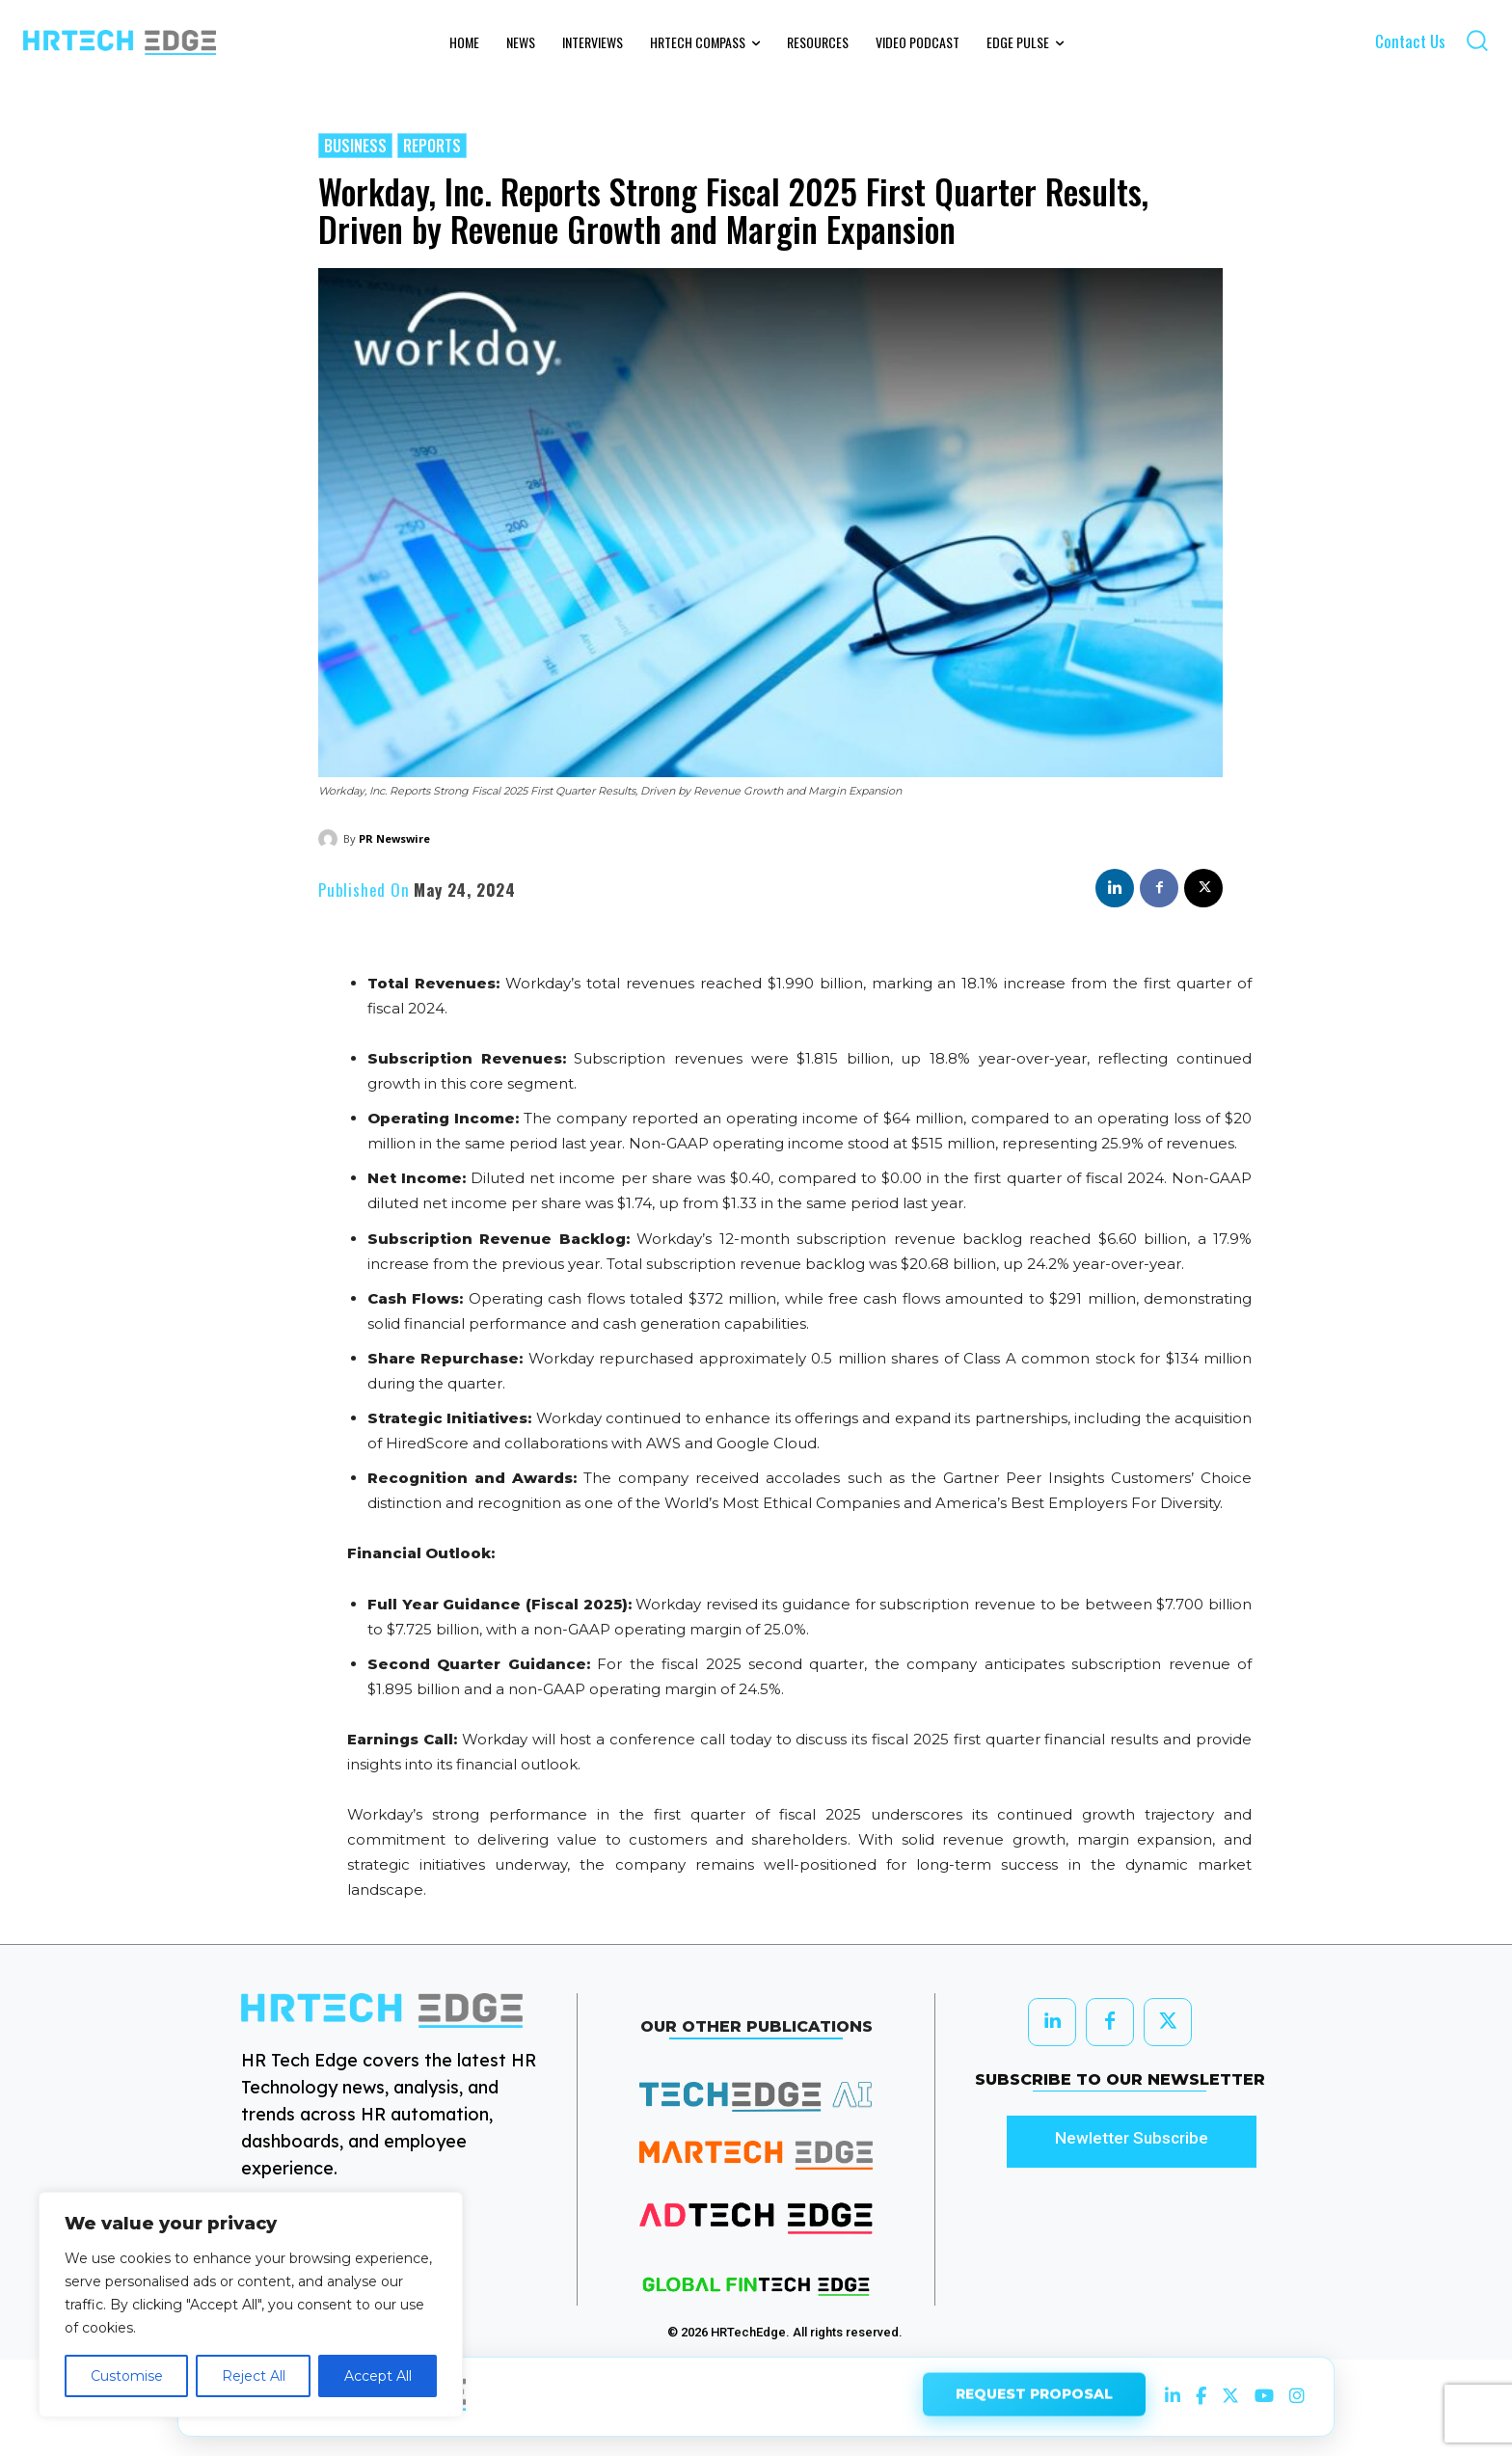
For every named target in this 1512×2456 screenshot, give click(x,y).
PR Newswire (394, 838)
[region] (251, 2304)
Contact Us (1410, 41)
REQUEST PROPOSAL (1034, 2396)
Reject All (253, 2376)
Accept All (378, 2376)
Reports (432, 145)
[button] (1477, 40)
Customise (127, 2376)
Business (355, 145)
